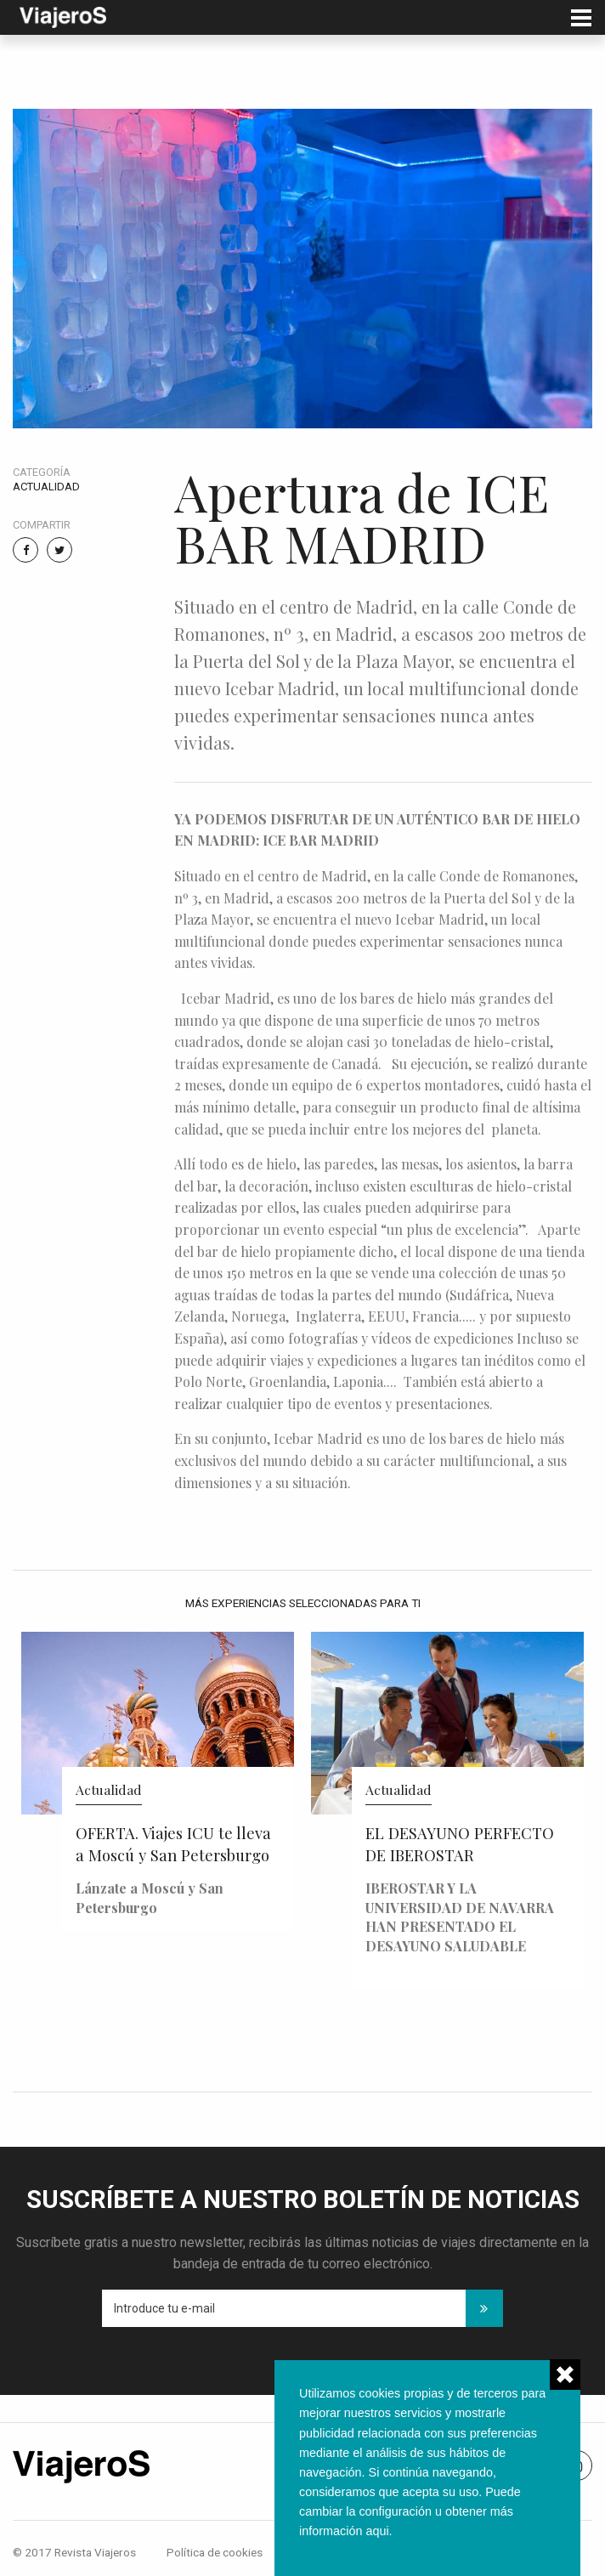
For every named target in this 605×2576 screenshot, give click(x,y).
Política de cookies (215, 2552)
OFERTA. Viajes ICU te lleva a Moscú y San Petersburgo (173, 1843)
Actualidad (46, 486)
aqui (376, 2531)
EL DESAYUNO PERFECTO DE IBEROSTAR (459, 1843)
